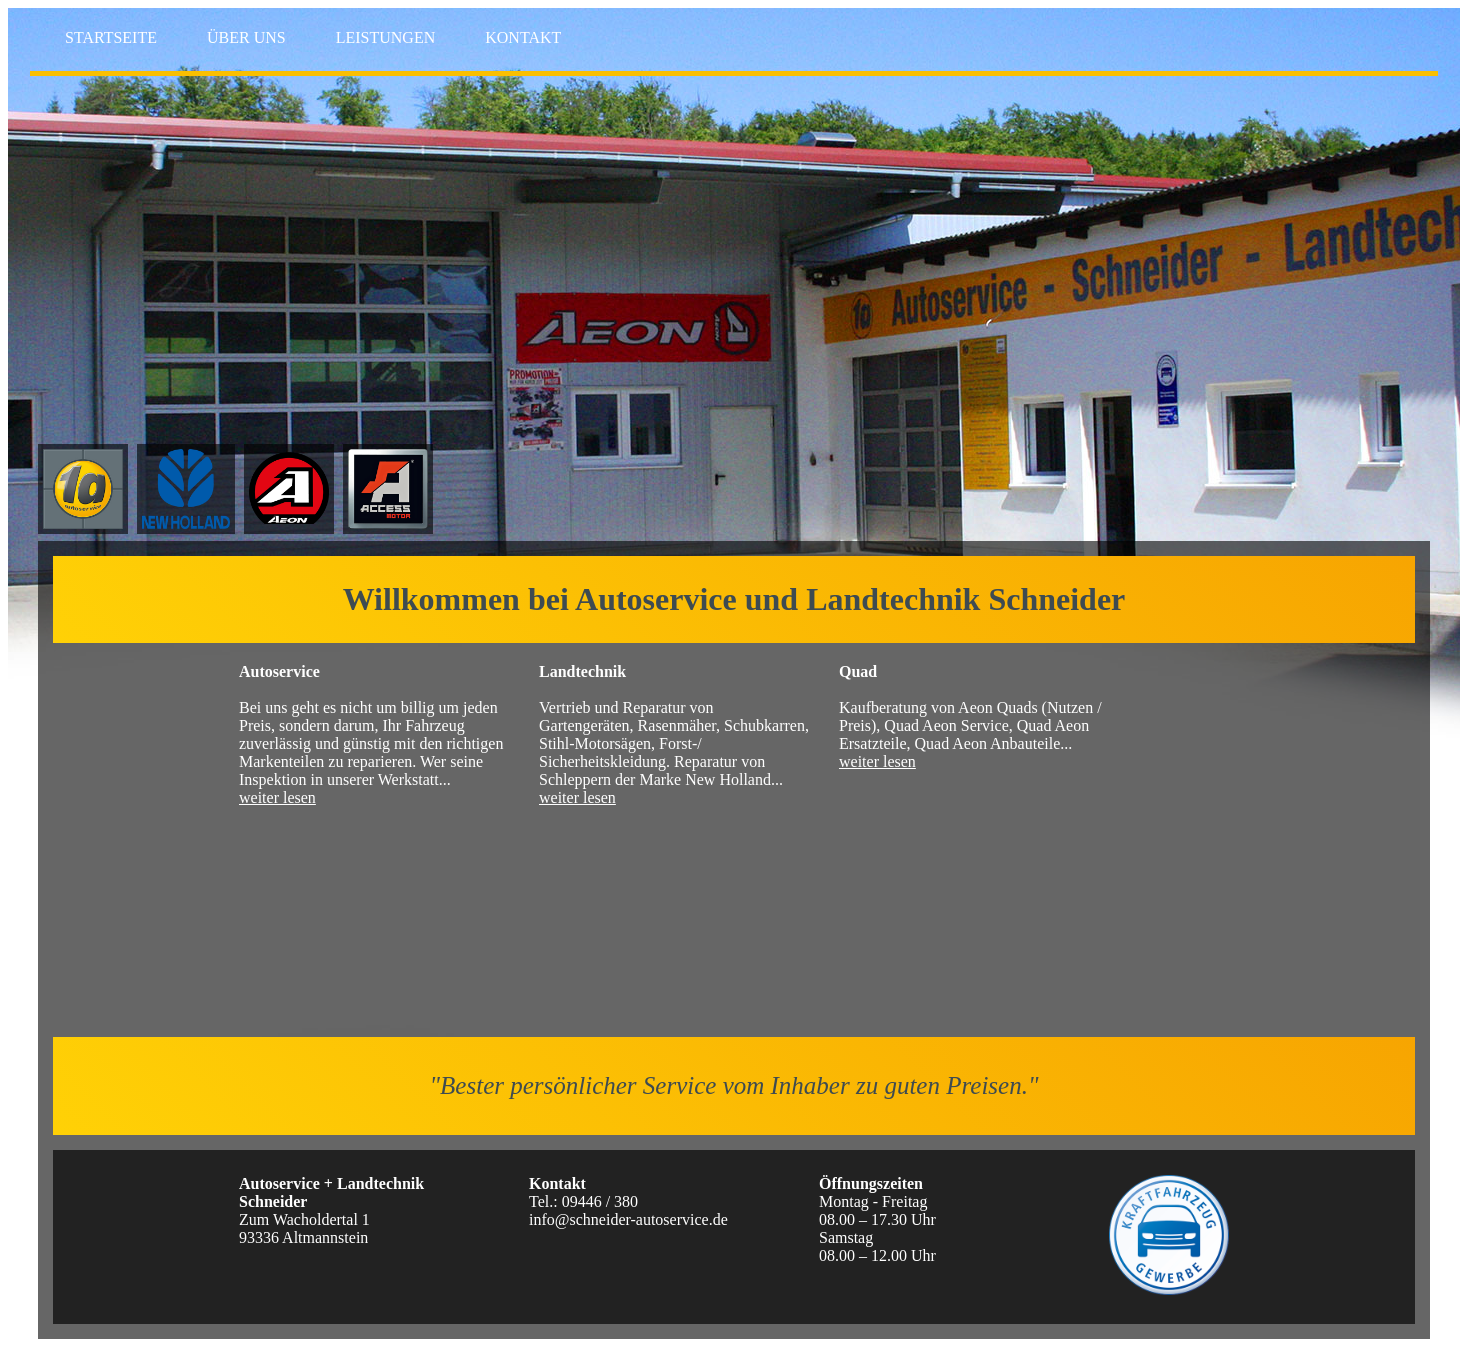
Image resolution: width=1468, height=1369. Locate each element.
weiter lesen (277, 797)
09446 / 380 (600, 1201)
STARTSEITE (111, 38)
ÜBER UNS (246, 38)
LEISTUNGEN (386, 38)
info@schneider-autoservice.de (628, 1219)
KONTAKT (523, 38)
